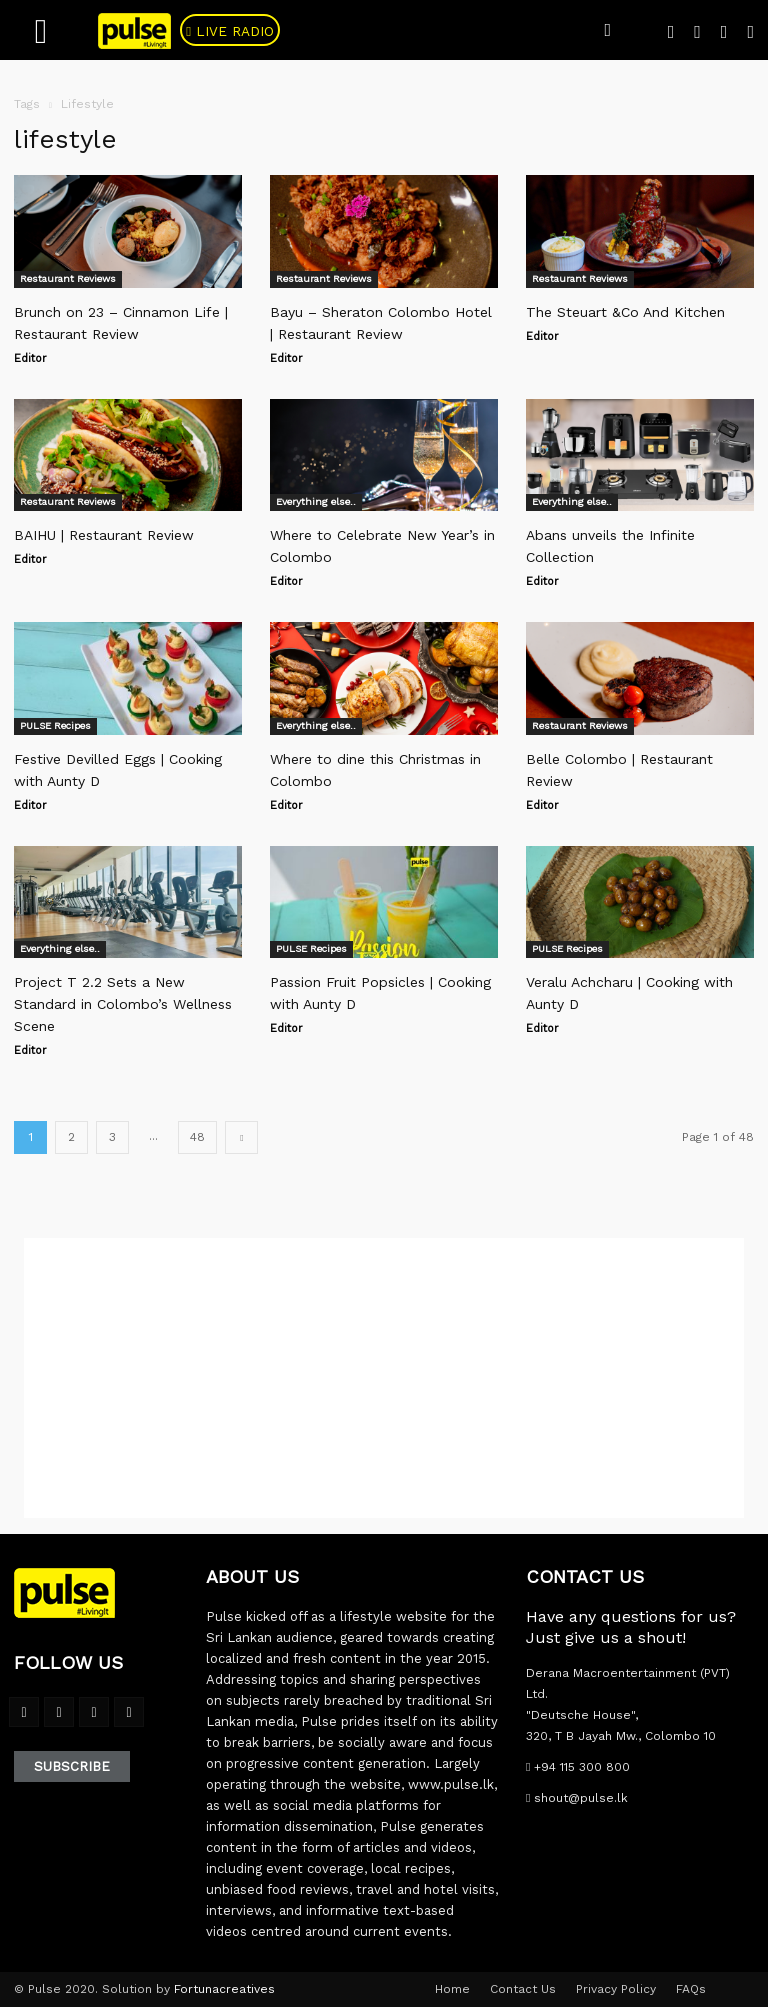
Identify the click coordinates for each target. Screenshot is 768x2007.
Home (452, 1989)
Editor (30, 358)
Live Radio (244, 32)
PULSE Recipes (55, 725)
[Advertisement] (384, 1378)
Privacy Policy (616, 1989)
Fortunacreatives (224, 1989)
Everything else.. (316, 501)
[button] (608, 30)
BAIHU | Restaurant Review (104, 535)
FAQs (691, 1989)
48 (197, 1137)
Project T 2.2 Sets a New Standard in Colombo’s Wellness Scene (123, 1004)
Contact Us (523, 1989)
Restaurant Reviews (68, 278)
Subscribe (72, 1766)
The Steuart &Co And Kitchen (625, 312)
